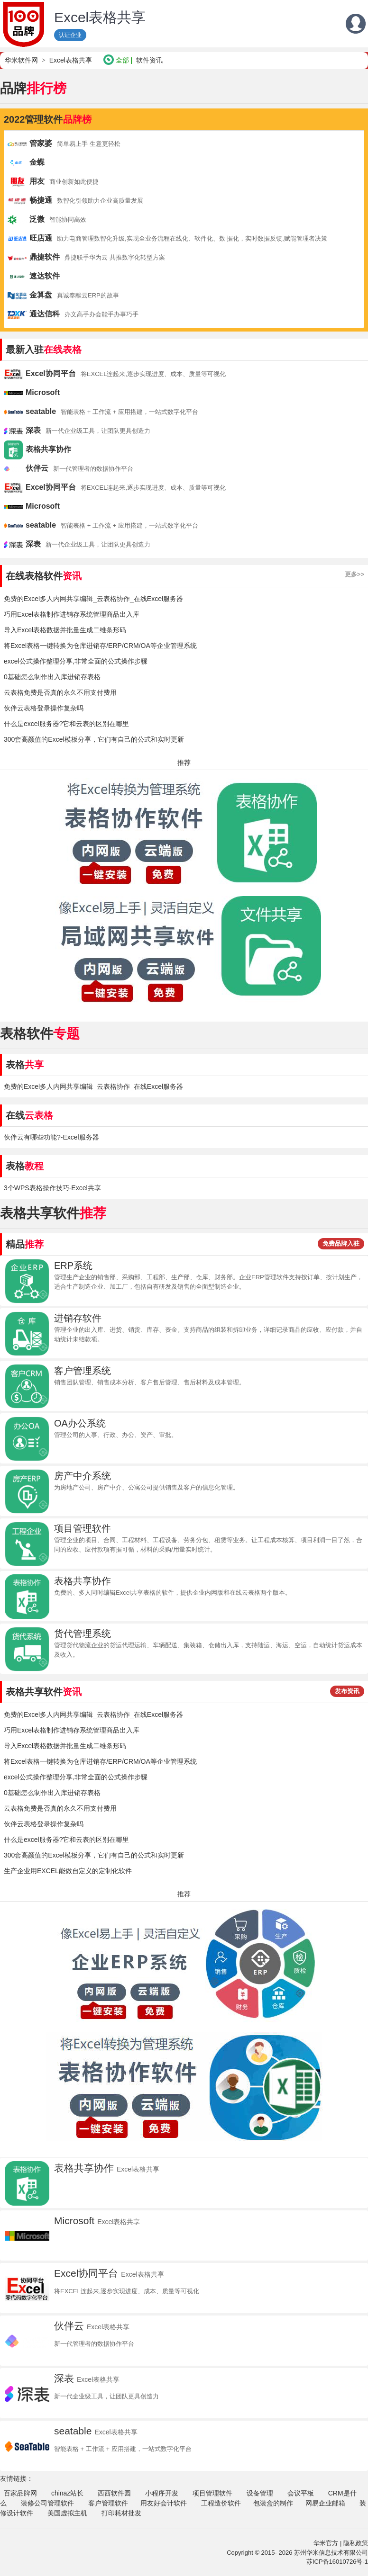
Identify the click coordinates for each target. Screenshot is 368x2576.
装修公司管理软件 (47, 2503)
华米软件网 (21, 60)
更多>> (354, 574)
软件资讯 (149, 60)
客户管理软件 (108, 2503)
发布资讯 (347, 1691)
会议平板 (300, 2493)
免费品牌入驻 (340, 1243)
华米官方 (325, 2543)
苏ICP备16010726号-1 (337, 2561)
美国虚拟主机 (67, 2513)
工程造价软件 (221, 2503)
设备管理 (260, 2493)
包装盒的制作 (273, 2503)
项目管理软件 (212, 2493)
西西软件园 (114, 2493)
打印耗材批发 (121, 2513)
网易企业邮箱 (325, 2503)
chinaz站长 (67, 2493)
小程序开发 (161, 2493)
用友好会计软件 (163, 2503)
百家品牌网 (20, 2493)
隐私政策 (355, 2543)
